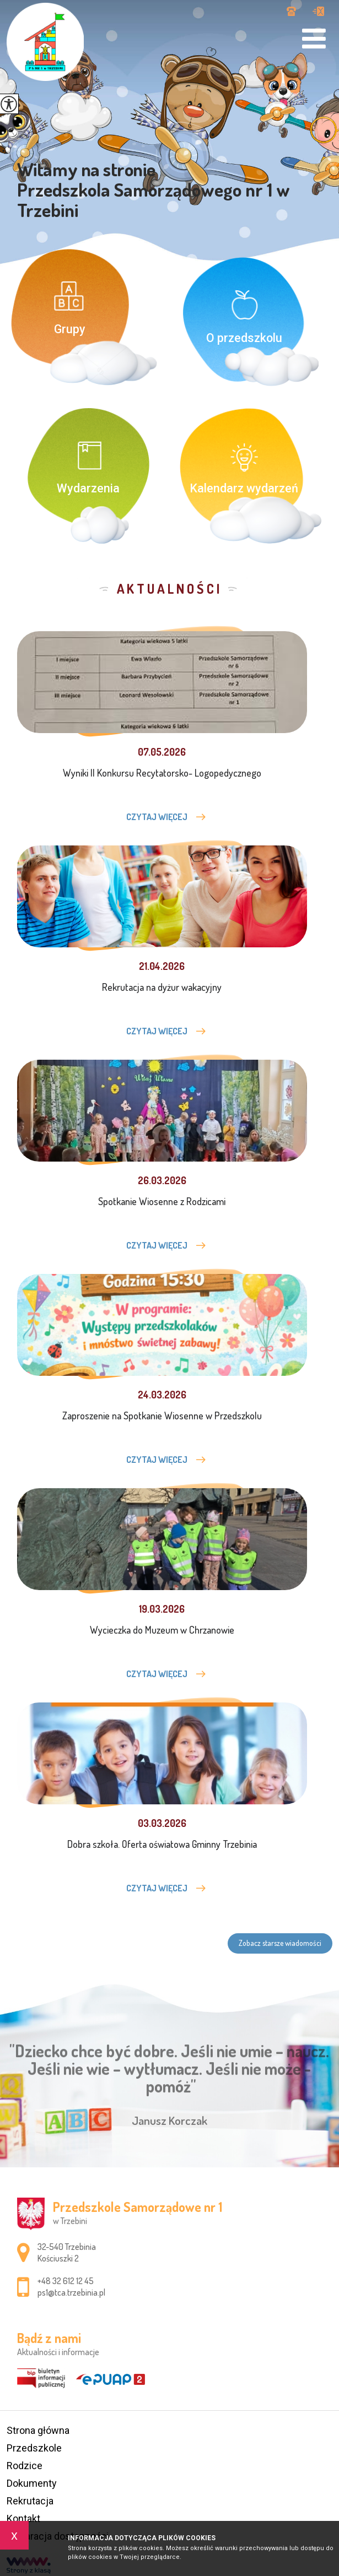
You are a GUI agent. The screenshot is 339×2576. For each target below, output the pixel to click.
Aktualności (170, 588)
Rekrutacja (30, 2501)
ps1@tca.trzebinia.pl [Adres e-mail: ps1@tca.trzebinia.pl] (71, 2292)
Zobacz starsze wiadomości (280, 1943)
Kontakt (23, 2518)
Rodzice (24, 2465)
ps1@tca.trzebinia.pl (318, 11)
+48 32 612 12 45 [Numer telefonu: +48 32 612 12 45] (65, 2280)
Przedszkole (34, 2448)
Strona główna (38, 2430)
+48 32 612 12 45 (291, 11)
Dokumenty (32, 2483)
